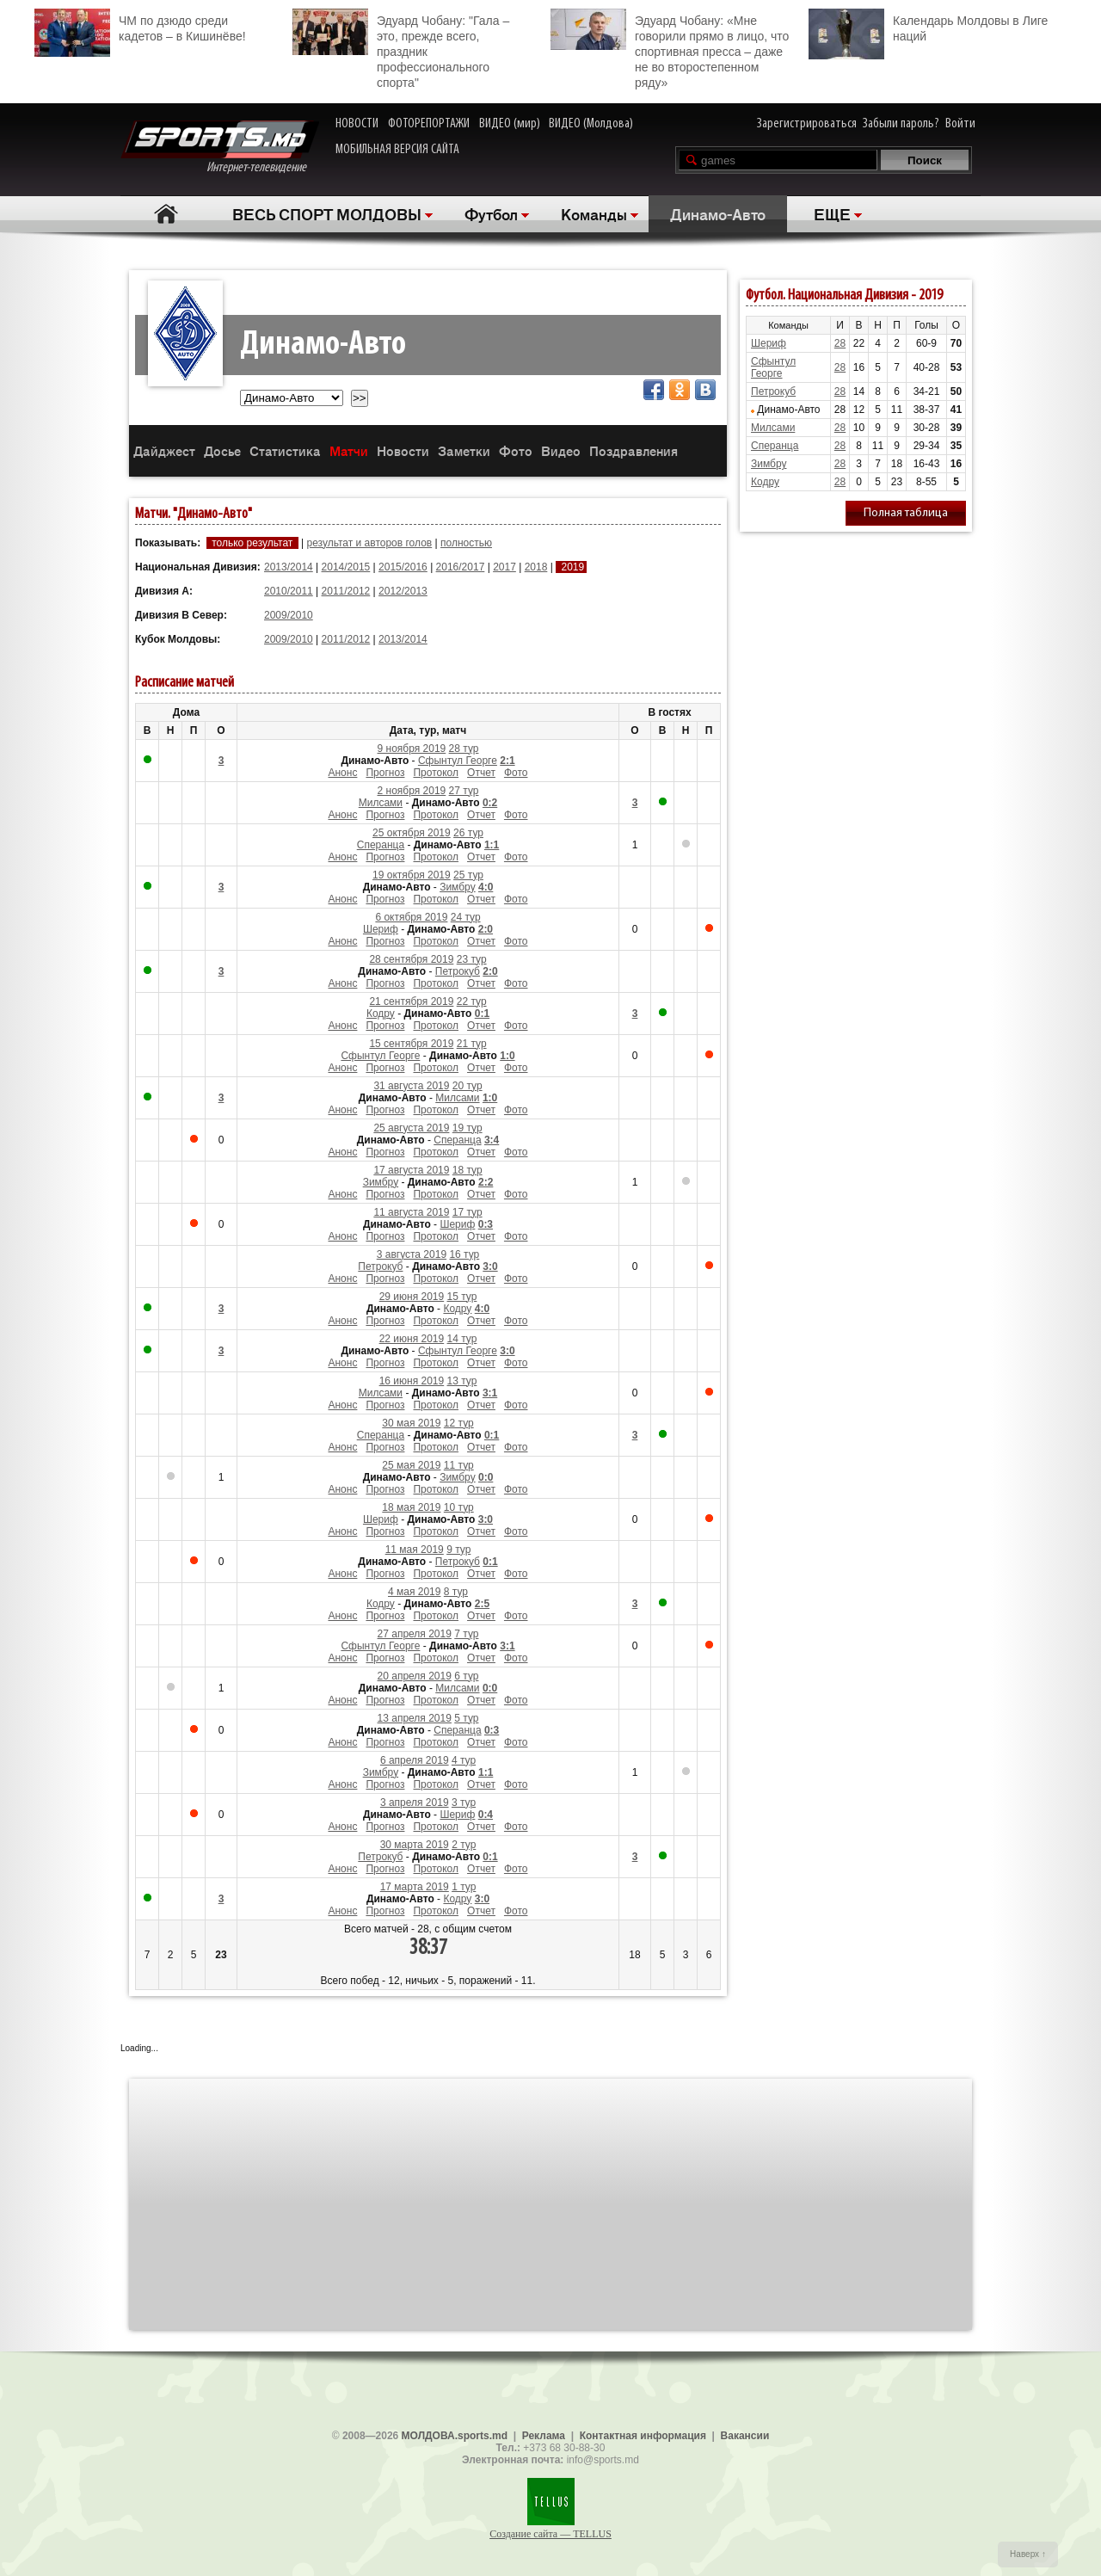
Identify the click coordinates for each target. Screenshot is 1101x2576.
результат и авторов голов (369, 543)
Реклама (543, 2436)
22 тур (472, 1001)
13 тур (462, 1381)
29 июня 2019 (412, 1297)
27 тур (464, 791)
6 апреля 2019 (414, 1760)
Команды (594, 213)
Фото (515, 450)
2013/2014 (288, 567)
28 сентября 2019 (411, 959)
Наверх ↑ (1028, 2554)
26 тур (468, 833)
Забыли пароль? (901, 124)
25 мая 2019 (411, 1465)
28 (840, 343)
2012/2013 (402, 591)
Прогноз (385, 773)
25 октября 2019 (411, 833)
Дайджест (164, 450)
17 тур (467, 1212)
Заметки (464, 450)
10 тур (459, 1507)
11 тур (459, 1465)
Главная (165, 213)
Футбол (491, 213)
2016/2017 (460, 567)
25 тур (468, 875)
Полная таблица (906, 513)
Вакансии (745, 2436)
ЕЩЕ (832, 213)
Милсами (381, 803)
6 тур (466, 1676)
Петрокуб (457, 971)
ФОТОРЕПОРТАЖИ (429, 124)
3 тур (464, 1802)
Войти (960, 124)
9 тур (458, 1550)
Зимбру (457, 887)
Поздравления (633, 450)
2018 (536, 567)
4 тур (464, 1760)
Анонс (342, 773)
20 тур (467, 1086)
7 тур (466, 1634)
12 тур (459, 1423)
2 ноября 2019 (412, 791)
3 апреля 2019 (414, 1802)
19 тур (467, 1128)
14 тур (462, 1339)
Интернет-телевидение (219, 147)
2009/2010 (288, 615)
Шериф (380, 929)
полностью (466, 543)
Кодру (380, 1014)
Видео (561, 450)
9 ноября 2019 (412, 749)
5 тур (466, 1718)
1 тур (464, 1887)
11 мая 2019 (414, 1550)
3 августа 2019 (411, 1254)
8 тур (456, 1592)
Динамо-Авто (718, 213)
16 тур (464, 1254)
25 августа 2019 (411, 1128)
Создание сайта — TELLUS (550, 2534)
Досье (222, 450)
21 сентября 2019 (411, 1001)
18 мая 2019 (411, 1507)
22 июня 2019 (412, 1339)
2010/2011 (288, 591)
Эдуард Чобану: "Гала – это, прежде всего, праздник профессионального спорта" (400, 49)
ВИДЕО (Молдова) (591, 124)
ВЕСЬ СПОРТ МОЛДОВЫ (326, 213)
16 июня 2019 (412, 1381)
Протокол (435, 773)
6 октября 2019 (411, 917)
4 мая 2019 (414, 1592)
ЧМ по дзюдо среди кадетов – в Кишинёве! (140, 26)
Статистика (285, 450)
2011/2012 (346, 591)
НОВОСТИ (356, 124)
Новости (403, 450)
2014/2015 (346, 567)
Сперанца (380, 845)
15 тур (462, 1297)
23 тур (472, 959)
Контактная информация (643, 2436)
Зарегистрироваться (807, 124)
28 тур (464, 749)
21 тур (472, 1044)
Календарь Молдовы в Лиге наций (928, 26)
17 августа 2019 (411, 1170)
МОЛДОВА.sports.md (454, 2436)
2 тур (464, 1845)
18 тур (467, 1170)
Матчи (348, 450)
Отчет (481, 773)
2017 (504, 567)
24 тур (466, 917)
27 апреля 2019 (415, 1634)
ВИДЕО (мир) (509, 124)
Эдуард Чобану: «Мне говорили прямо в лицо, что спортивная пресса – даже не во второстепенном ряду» (669, 49)
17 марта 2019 (414, 1887)
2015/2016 (402, 567)
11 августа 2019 (411, 1212)
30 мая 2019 (411, 1423)
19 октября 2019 (411, 875)
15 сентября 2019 (411, 1044)
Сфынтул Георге (457, 761)
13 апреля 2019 (415, 1718)
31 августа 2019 (411, 1086)
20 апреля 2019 (415, 1676)
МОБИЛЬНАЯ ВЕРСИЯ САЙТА (397, 150)
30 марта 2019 (414, 1845)
